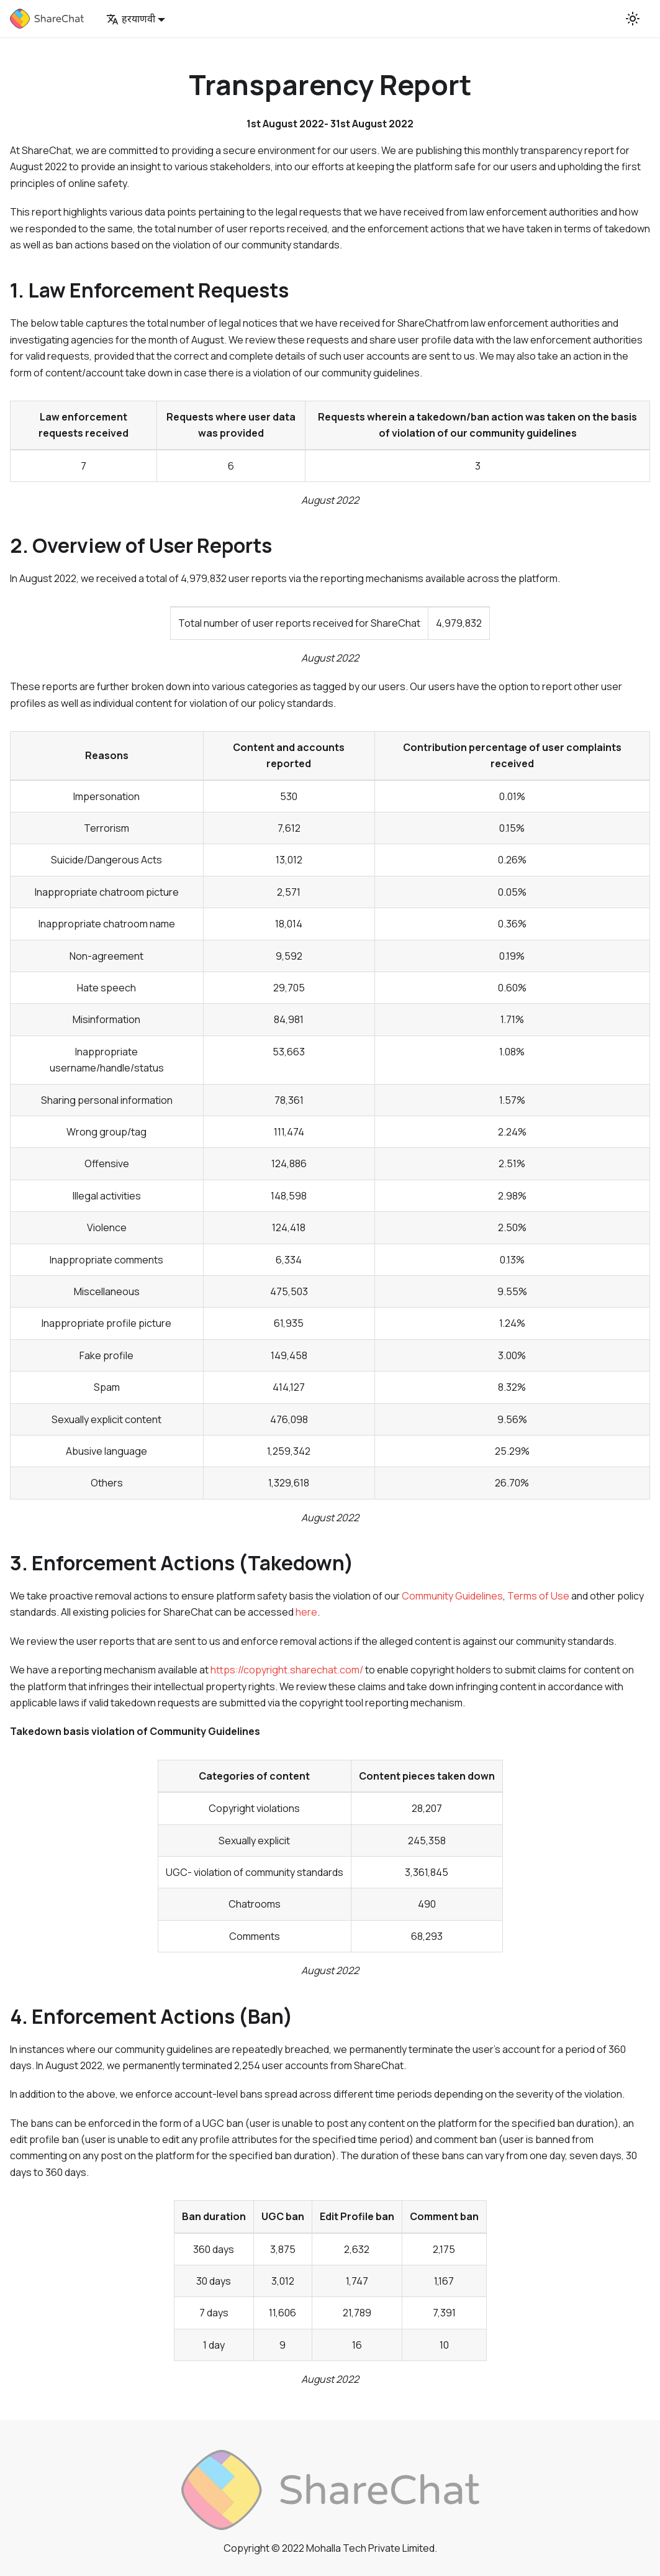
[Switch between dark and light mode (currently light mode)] (633, 19)
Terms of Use (538, 1596)
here (306, 1612)
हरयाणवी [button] (130, 18)
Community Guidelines (452, 1596)
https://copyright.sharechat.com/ (286, 1670)
